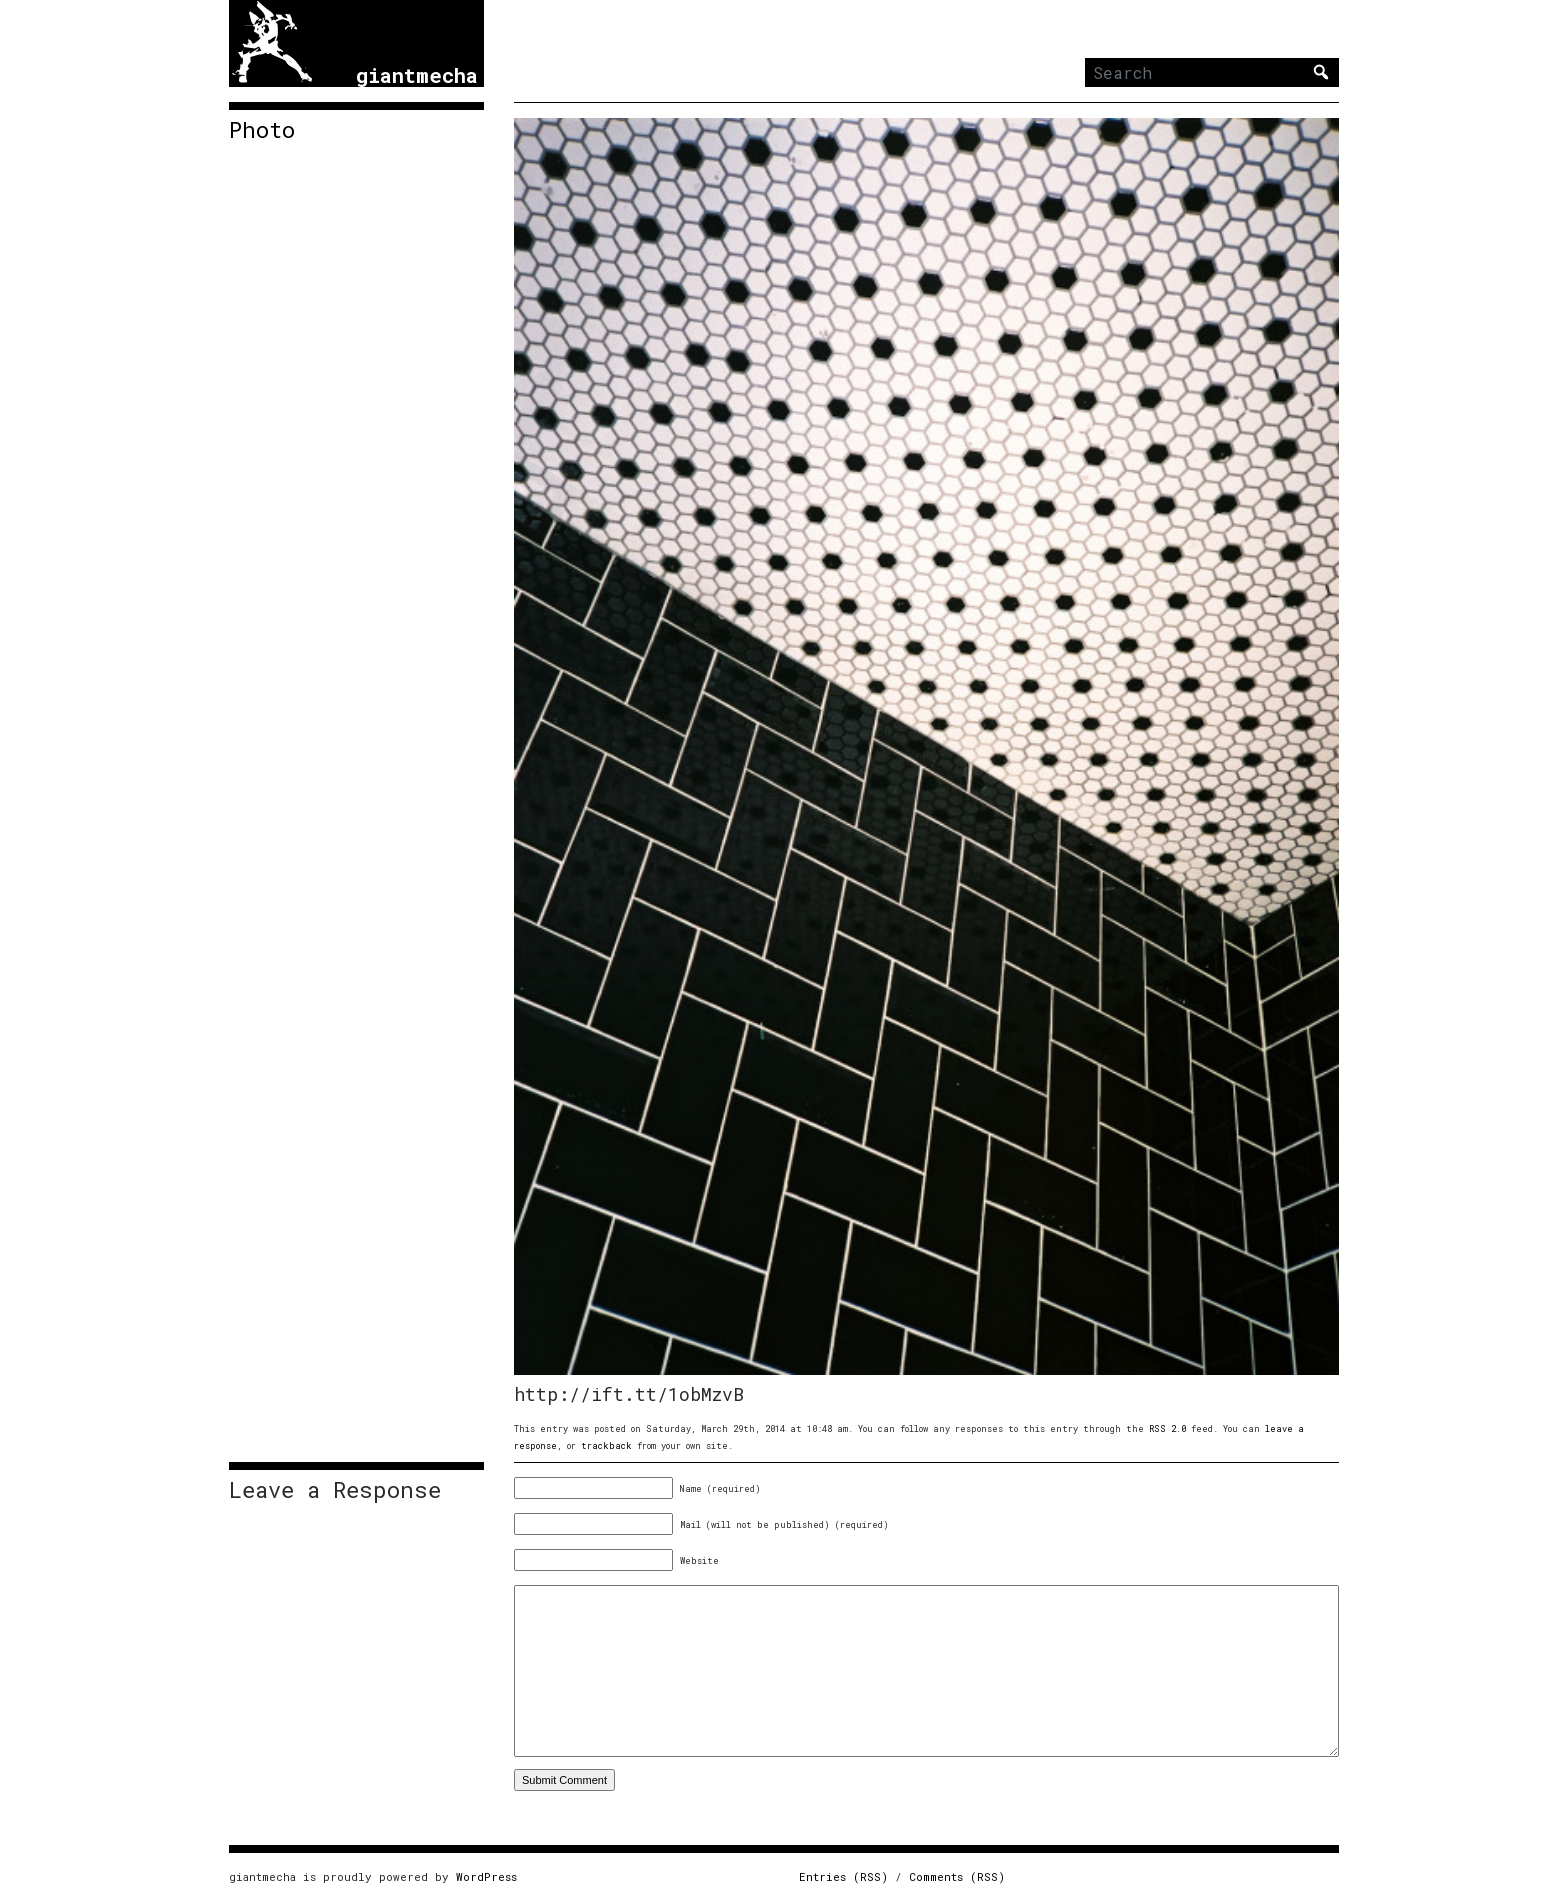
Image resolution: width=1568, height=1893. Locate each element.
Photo (262, 130)
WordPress (486, 1876)
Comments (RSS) (957, 1876)
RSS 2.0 (1167, 1428)
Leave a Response (335, 1490)
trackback (606, 1445)
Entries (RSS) (843, 1876)
